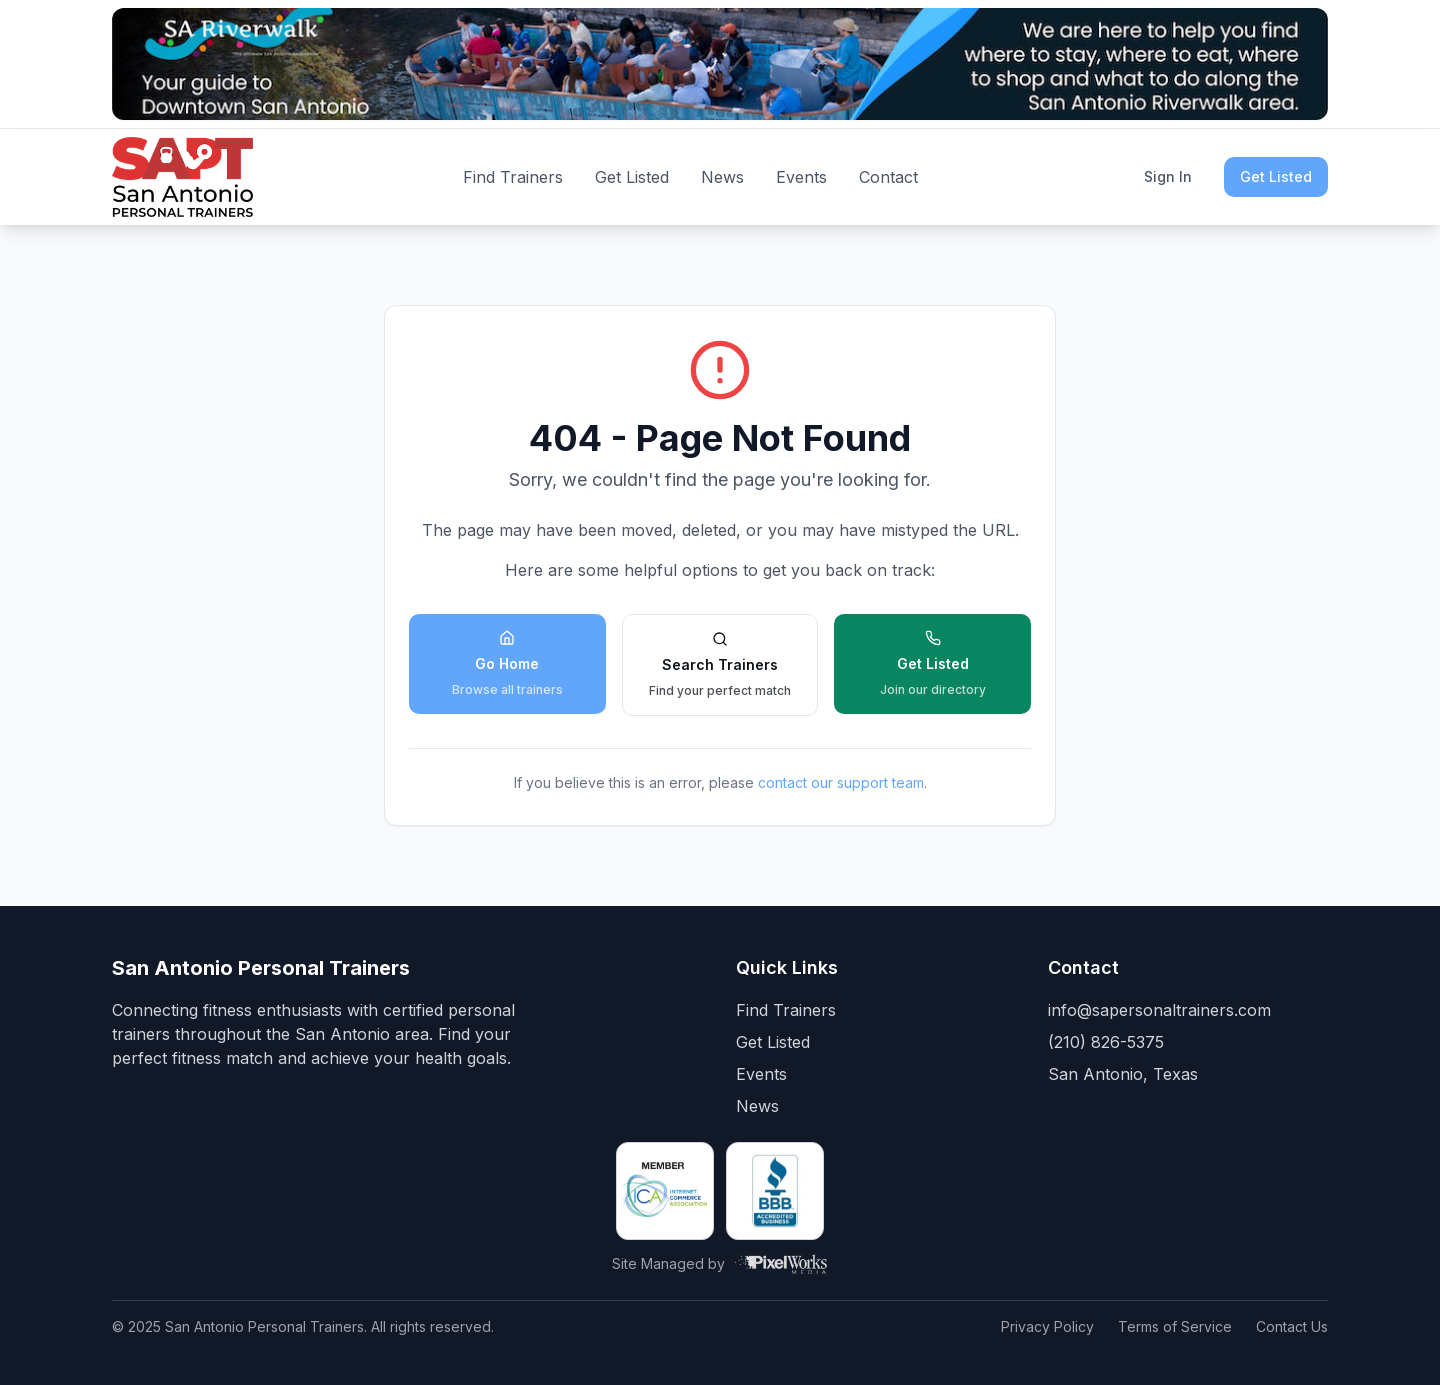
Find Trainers (513, 177)
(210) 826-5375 (1106, 1042)
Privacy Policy (1047, 1326)
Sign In (1168, 176)
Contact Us (1292, 1326)
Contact (888, 177)
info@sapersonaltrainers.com (1159, 1010)
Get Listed (632, 177)
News (722, 177)
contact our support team (841, 782)
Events (801, 177)
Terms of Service (1175, 1326)
